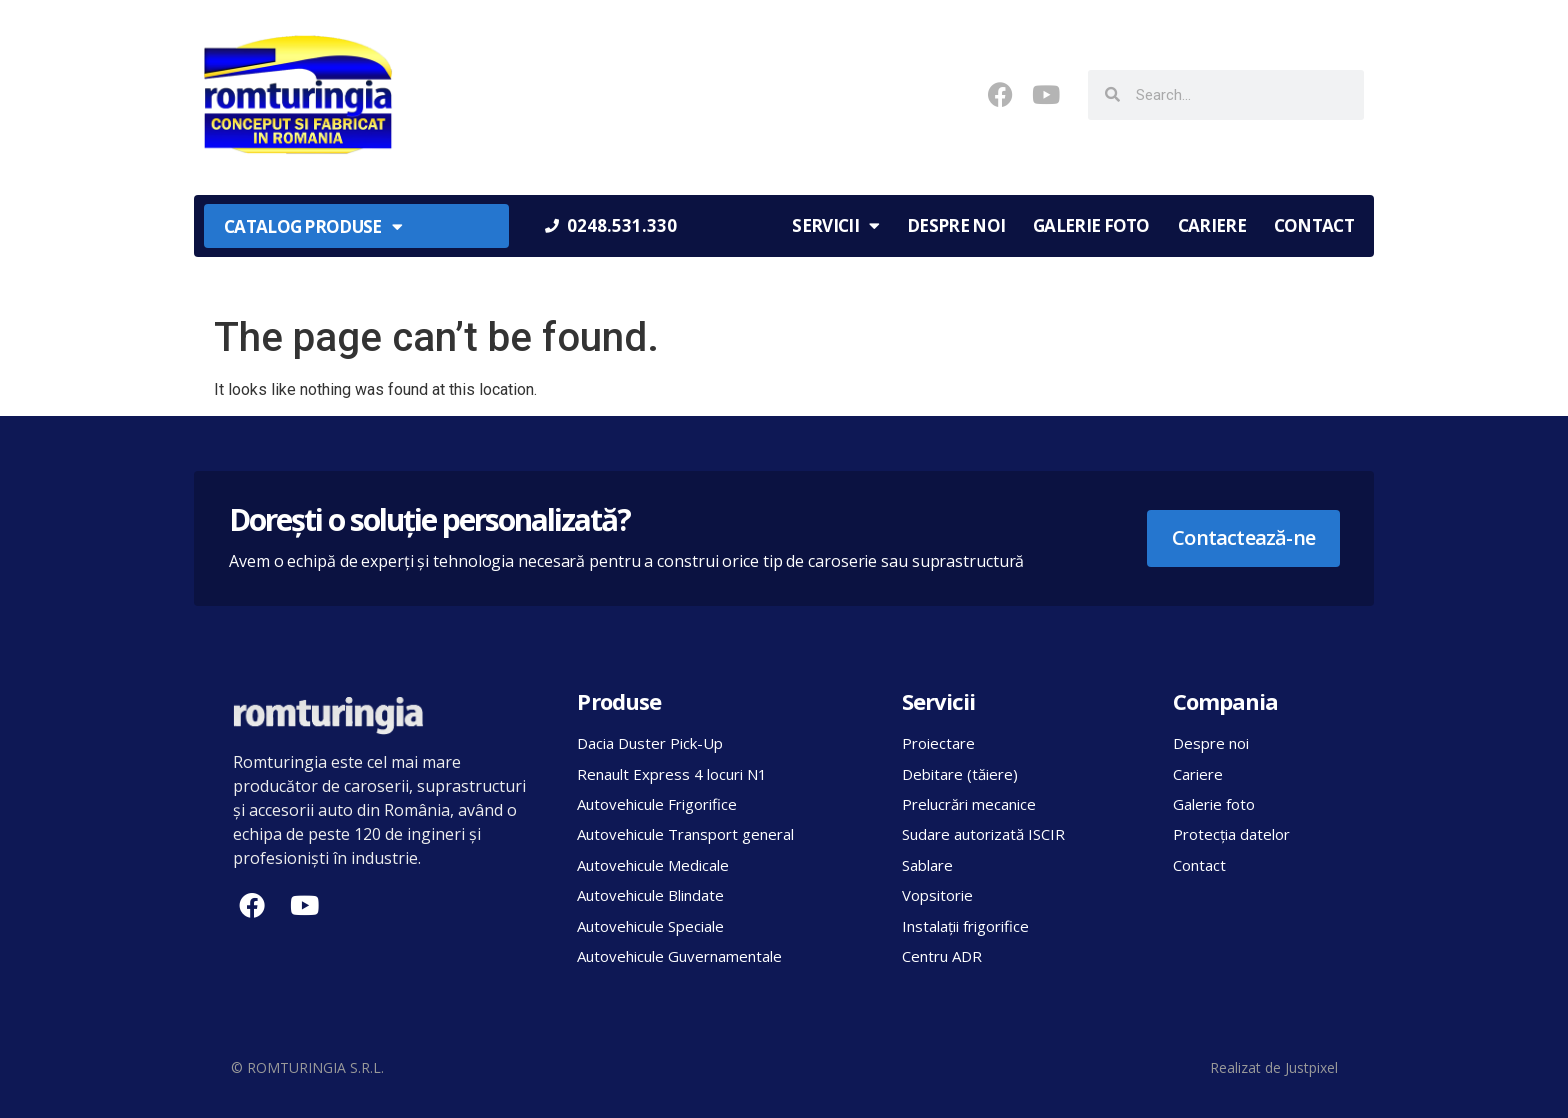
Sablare (927, 865)
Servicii (835, 225)
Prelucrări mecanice (969, 804)
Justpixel (1311, 1067)
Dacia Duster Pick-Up (650, 743)
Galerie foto (1091, 225)
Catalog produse (313, 226)
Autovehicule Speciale (650, 926)
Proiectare (938, 743)
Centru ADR (942, 956)
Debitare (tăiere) (960, 774)
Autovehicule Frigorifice (657, 804)
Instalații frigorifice (965, 926)
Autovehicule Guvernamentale (679, 956)
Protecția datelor (1231, 834)
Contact (1314, 225)
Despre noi (956, 225)
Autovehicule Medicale (653, 865)
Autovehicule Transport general (685, 834)
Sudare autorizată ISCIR (983, 834)
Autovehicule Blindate (650, 895)
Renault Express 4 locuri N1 (672, 774)
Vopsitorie (937, 895)
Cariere (1212, 225)
